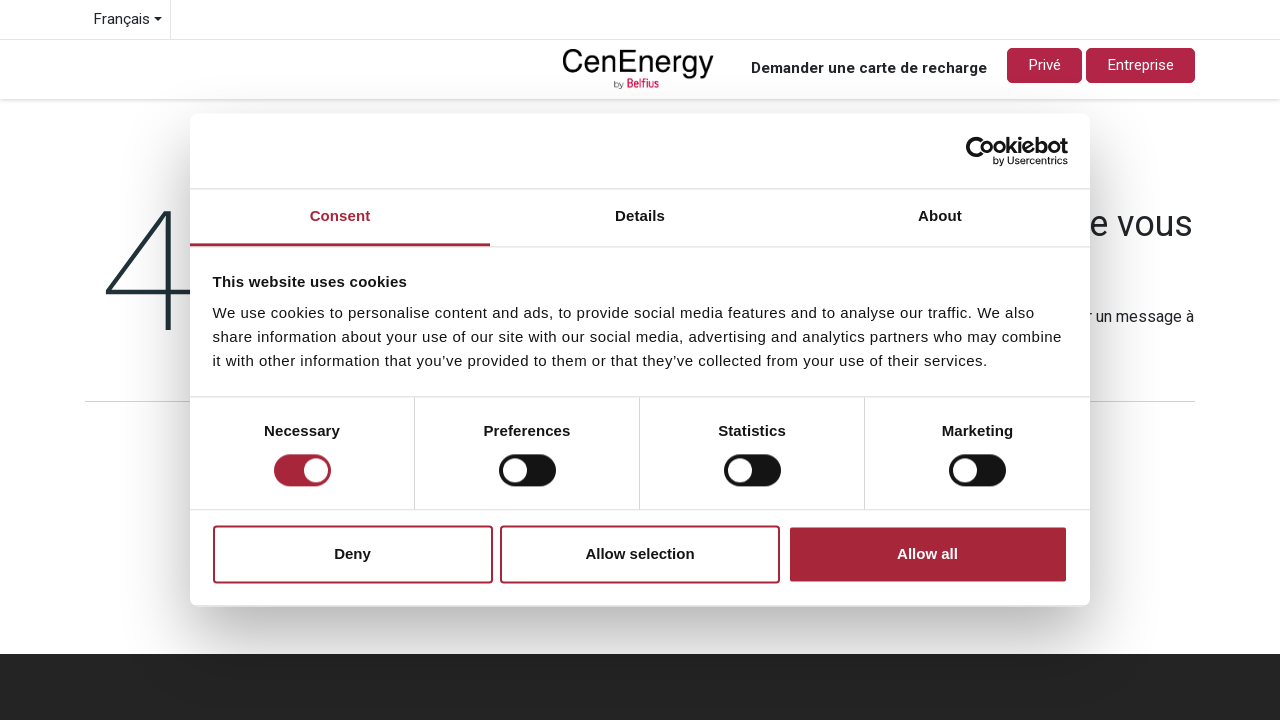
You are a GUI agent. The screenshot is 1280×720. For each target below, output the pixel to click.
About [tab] (940, 215)
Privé (1044, 65)
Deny (352, 553)
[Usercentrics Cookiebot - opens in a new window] (980, 151)
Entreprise (1140, 65)
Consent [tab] (340, 215)
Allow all (927, 553)
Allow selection (639, 553)
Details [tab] (640, 215)
